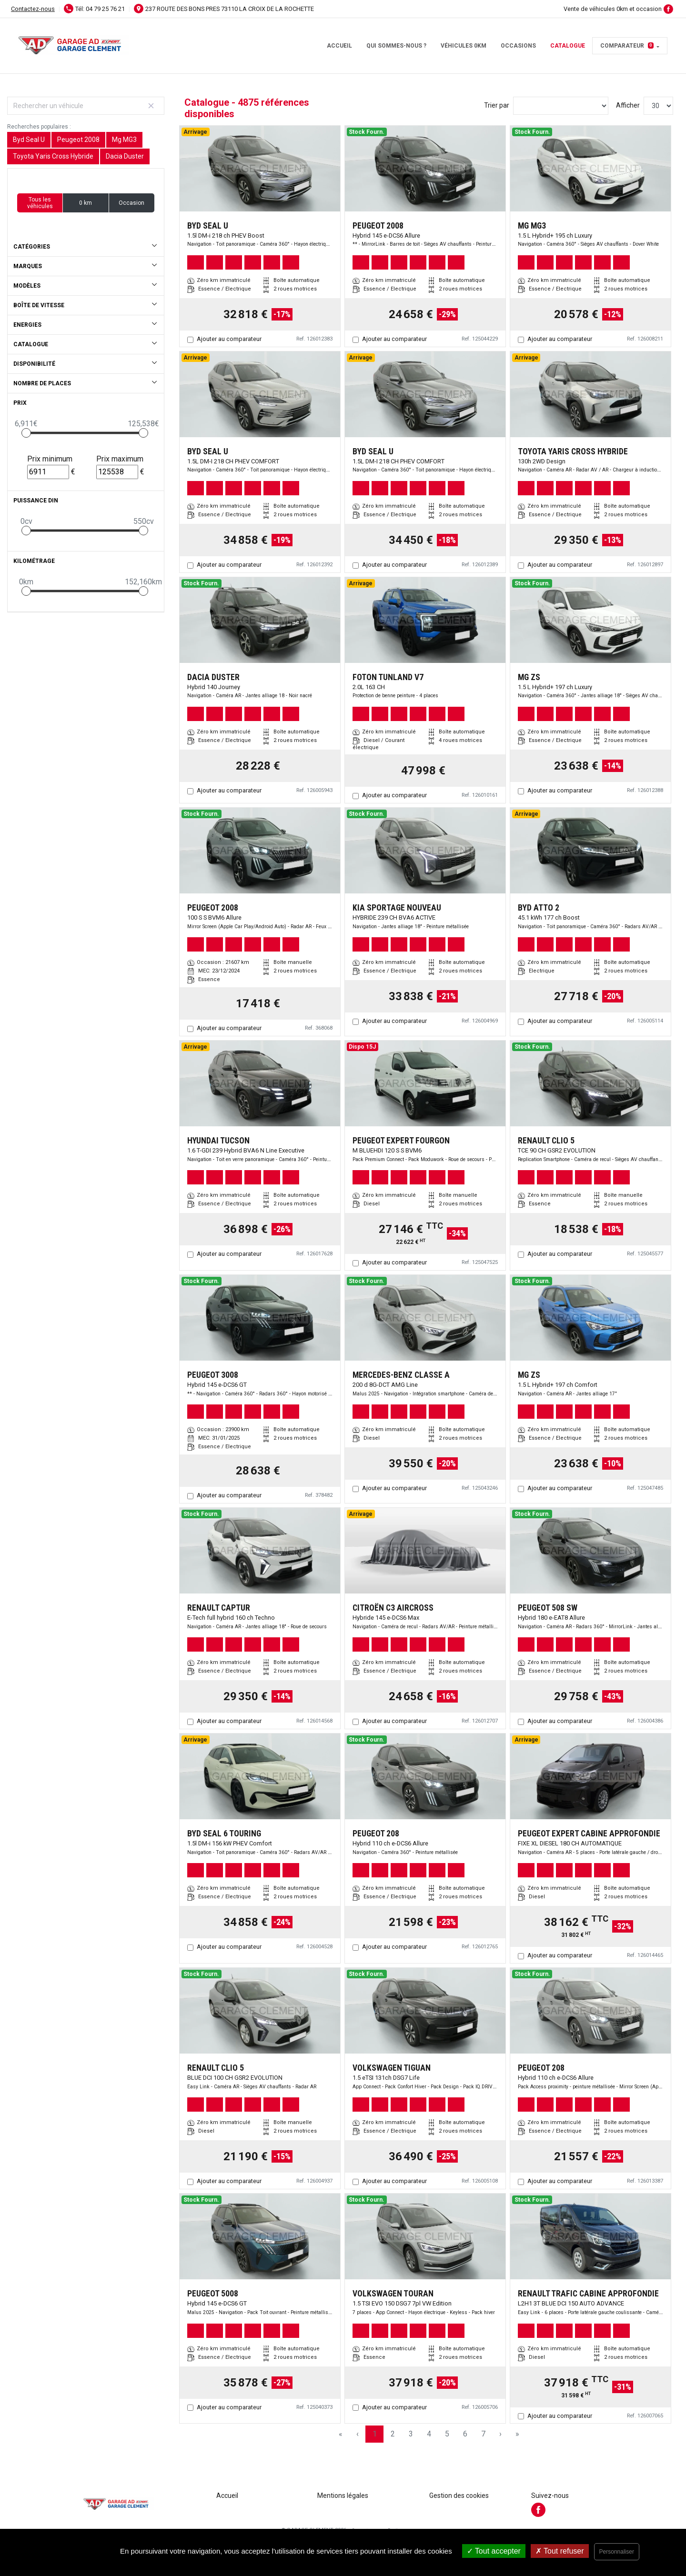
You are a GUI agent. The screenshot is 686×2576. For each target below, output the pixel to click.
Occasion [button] (131, 203)
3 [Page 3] (411, 2433)
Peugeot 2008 (78, 139)
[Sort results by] (560, 106)
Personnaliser (616, 2551)
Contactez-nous (33, 8)
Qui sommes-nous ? (396, 45)
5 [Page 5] (447, 2433)
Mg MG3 (124, 139)
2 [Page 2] (393, 2433)
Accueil (339, 45)
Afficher (628, 105)
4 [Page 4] (429, 2433)
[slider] (26, 433)
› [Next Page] (500, 2433)
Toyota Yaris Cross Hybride (53, 156)
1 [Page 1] (375, 2433)
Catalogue (567, 45)
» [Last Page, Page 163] (517, 2433)
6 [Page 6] (465, 2433)
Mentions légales (342, 2495)
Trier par (496, 105)
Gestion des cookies (459, 2495)
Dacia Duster (125, 156)
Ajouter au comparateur (229, 338)
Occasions (518, 45)
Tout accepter (494, 2551)
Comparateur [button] (627, 45)
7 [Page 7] (483, 2433)
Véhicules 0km (463, 45)
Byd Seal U (29, 139)
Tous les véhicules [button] (40, 203)
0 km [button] (85, 203)
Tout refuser (559, 2551)
